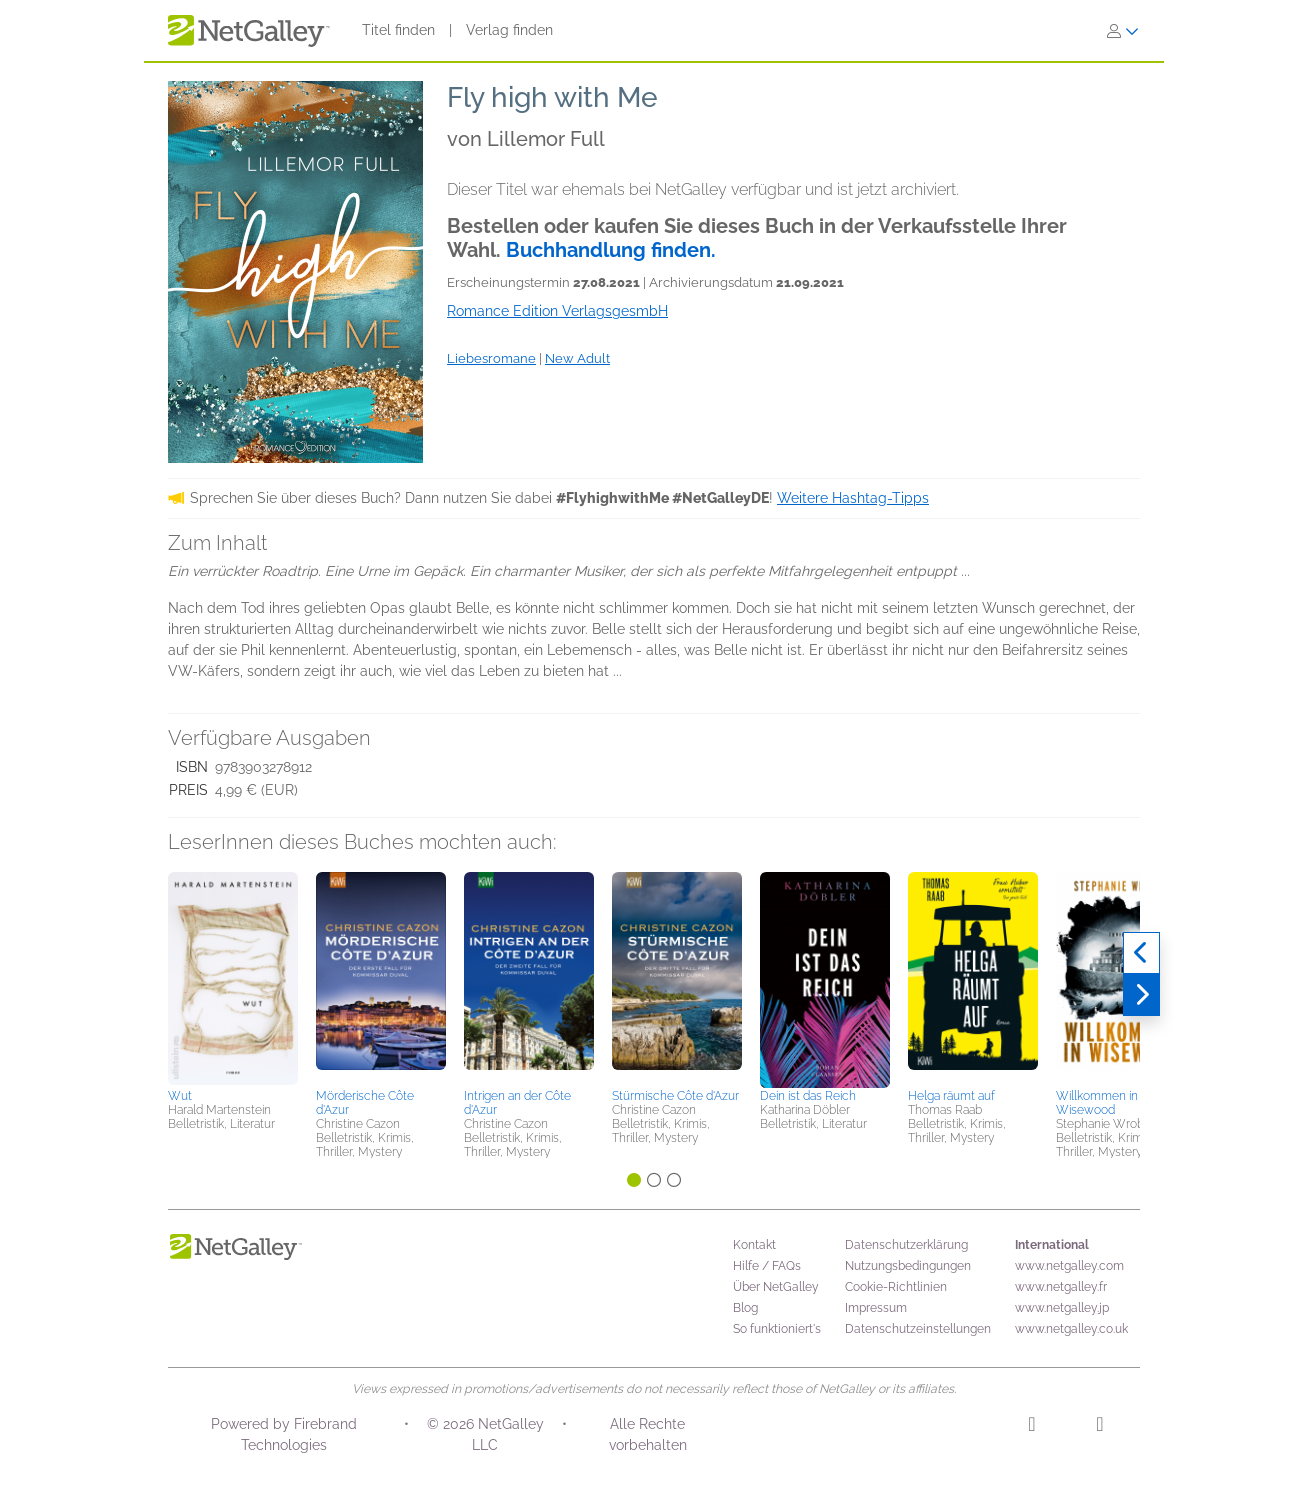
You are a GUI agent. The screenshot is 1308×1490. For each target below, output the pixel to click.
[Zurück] (1141, 953)
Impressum (876, 1308)
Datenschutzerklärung (906, 1245)
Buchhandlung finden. (611, 250)
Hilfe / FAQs (767, 1266)
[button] (233, 977)
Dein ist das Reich (808, 1096)
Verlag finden (509, 30)
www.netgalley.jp (1062, 1308)
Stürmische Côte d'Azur (675, 1096)
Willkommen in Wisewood (1097, 1103)
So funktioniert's (777, 1329)
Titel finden (398, 30)
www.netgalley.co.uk (1071, 1329)
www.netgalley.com (1069, 1266)
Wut (180, 1096)
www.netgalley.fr (1061, 1287)
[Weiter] (1141, 995)
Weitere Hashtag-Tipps (853, 498)
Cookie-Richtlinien (896, 1287)
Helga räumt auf (951, 1096)
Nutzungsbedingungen (908, 1266)
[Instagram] (1031, 1427)
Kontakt (754, 1245)
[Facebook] (1099, 1427)
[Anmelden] (1123, 31)
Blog (745, 1308)
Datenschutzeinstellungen (918, 1329)
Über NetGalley (776, 1287)
